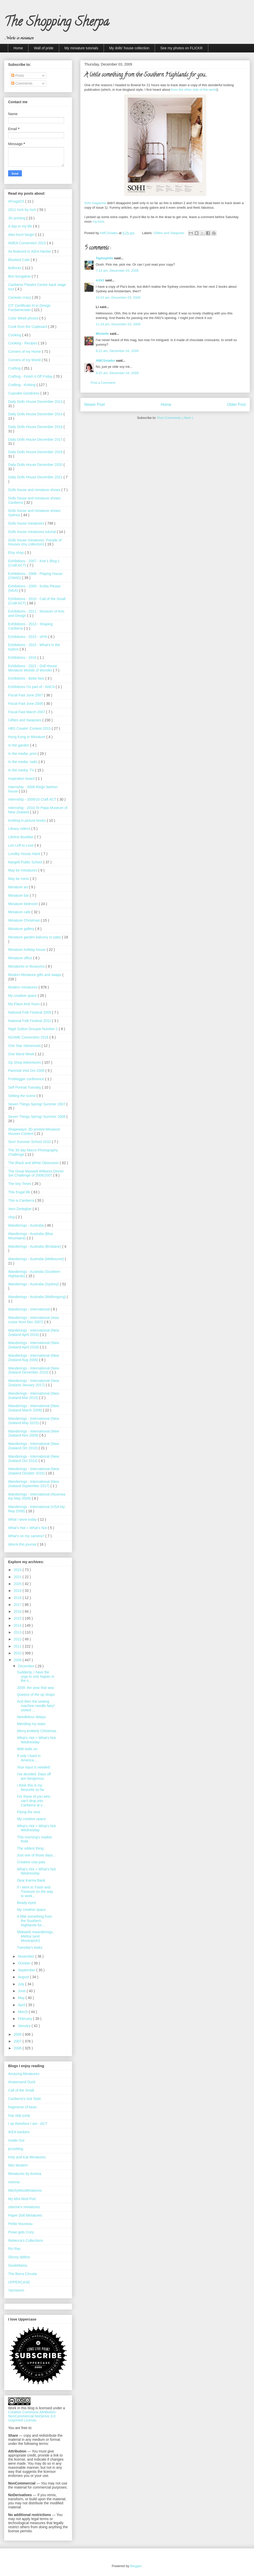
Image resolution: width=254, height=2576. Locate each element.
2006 (18, 2048)
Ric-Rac (14, 2249)
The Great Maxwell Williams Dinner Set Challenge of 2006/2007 (36, 1173)
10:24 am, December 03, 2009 (118, 297)
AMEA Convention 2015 (27, 243)
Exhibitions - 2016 (22, 658)
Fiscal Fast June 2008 (26, 704)
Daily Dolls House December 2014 (36, 414)
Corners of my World (25, 360)
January (24, 2026)
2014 (18, 1625)
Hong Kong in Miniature (27, 737)
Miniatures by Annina (24, 2174)
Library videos (19, 829)
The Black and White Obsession (34, 1163)
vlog (12, 1217)
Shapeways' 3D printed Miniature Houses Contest (34, 1131)
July (21, 1984)
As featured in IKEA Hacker (30, 251)
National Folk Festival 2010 (30, 1021)
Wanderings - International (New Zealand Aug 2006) (33, 1357)
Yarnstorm (16, 2290)
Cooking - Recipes (23, 343)
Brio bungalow (20, 276)
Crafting (15, 368)
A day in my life (20, 226)
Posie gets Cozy (21, 2232)
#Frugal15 (16, 201)
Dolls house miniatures (26, 523)
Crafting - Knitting (22, 385)
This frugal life (19, 1192)
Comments (22, 83)
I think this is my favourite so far (30, 1787)
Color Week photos (23, 318)
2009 (18, 1660)
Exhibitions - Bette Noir (26, 678)
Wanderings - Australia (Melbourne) (36, 1259)
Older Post (236, 404)
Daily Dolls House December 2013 (36, 402)
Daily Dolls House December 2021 (36, 477)
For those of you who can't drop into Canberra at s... (33, 1800)
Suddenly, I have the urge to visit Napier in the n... (35, 1676)
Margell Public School (25, 862)
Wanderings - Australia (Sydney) (34, 1284)
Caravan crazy (20, 297)
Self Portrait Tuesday (25, 1087)
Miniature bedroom (23, 904)
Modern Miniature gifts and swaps (35, 975)
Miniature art (18, 887)
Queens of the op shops (36, 1695)
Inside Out (16, 2140)
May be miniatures (23, 870)
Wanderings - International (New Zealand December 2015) (33, 1370)
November (26, 1956)
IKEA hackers (18, 2132)
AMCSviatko (106, 360)
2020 (18, 1584)
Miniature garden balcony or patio (35, 937)
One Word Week (21, 1054)
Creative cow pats (31, 1862)
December (26, 1666)
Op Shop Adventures (25, 1062)
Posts (17, 75)
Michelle (103, 334)
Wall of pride (43, 48)
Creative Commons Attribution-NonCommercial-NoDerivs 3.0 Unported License (32, 2416)
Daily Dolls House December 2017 (36, 439)
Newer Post (94, 404)
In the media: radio (23, 762)
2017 (18, 1605)
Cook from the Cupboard (28, 327)
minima (14, 2182)
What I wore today (23, 1519)
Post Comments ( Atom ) (175, 418)
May (21, 1998)
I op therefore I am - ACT (27, 2124)
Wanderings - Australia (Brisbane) (35, 1246)
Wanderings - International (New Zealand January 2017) (33, 1383)
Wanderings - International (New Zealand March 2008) (33, 1408)
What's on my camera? (26, 1536)
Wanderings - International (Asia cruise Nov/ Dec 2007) (33, 1320)
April (22, 2005)
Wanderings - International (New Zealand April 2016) (33, 1332)
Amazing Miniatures (23, 2074)
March (23, 2012)
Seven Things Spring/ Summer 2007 (37, 1104)
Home (18, 48)
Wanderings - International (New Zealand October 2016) (33, 1471)
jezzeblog (15, 2149)
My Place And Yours (24, 1004)
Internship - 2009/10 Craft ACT (32, 799)
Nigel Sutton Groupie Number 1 (33, 1029)
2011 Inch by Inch (22, 210)
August (24, 1977)
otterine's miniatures (24, 2207)
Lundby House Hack (24, 854)
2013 (18, 1632)
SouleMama (17, 2265)
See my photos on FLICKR (181, 48)
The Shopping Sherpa (56, 23)
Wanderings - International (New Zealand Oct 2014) (33, 1458)
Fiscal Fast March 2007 (27, 712)
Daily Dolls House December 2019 (36, 452)
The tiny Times (20, 1184)
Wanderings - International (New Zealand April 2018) (33, 1345)
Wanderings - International (29, 1309)
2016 (18, 1611)
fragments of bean (22, 2107)
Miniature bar (19, 895)
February (25, 2019)
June (22, 1991)
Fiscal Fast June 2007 (26, 695)
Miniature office (20, 958)
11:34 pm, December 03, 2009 (118, 324)
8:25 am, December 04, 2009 (117, 373)
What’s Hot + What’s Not (28, 1528)
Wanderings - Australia (26, 1225)
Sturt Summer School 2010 (30, 1142)
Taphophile (105, 258)
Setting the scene (22, 1096)
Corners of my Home (25, 351)
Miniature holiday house (27, 950)
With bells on (27, 1749)
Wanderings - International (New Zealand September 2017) (33, 1484)
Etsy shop (16, 553)
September (27, 1970)
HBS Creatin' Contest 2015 (30, 728)
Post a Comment (103, 383)
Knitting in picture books (27, 820)
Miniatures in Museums (27, 966)
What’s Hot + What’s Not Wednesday (36, 1740)
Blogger (135, 2566)
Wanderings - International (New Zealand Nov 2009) (33, 1433)
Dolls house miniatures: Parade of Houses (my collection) (34, 542)
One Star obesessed (25, 1046)
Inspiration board (22, 778)
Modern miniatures (23, 987)
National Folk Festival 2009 (30, 1012)
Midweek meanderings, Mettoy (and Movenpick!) (35, 1936)
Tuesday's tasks (29, 1947)
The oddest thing (30, 1848)
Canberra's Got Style (24, 2099)
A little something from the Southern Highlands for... (34, 1920)
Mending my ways (31, 1724)
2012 (18, 1639)
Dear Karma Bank (31, 1880)
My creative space (23, 996)
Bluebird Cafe (19, 260)
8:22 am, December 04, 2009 (117, 351)
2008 (18, 2034)
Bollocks (15, 268)
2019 (18, 1591)
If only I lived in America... (29, 1758)
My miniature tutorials (81, 48)
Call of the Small (21, 2090)
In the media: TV (21, 770)
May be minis (19, 879)
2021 (18, 1577)
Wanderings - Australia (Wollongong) (37, 1297)
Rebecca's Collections (25, 2240)
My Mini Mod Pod (22, 2199)
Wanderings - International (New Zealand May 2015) (33, 1420)
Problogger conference (26, 1079)
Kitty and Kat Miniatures (27, 2157)
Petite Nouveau (20, 2224)
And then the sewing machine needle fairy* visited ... (36, 1705)
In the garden (19, 745)
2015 (18, 1618)
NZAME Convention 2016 (29, 1037)
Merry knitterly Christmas (36, 1731)
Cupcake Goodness (24, 393)
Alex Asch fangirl (21, 235)
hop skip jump (19, 2115)
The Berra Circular (22, 2274)
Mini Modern (18, 2165)
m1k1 (100, 280)
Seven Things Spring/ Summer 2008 (37, 1117)
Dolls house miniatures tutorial (32, 532)
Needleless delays (31, 1717)
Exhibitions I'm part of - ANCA (32, 687)
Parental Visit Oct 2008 (26, 1071)
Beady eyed (26, 1903)
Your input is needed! (33, 1767)
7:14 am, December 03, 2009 (117, 270)
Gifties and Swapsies (169, 233)
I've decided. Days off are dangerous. (34, 1776)
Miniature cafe (19, 912)
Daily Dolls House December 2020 (36, 465)
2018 (18, 1598)
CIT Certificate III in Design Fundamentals (29, 307)
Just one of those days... (36, 1855)
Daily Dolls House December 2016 (36, 427)
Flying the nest (28, 1812)
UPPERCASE (19, 2282)
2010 (18, 1653)
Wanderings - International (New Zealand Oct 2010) (33, 1446)
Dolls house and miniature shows (34, 490)
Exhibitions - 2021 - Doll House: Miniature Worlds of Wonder (33, 668)
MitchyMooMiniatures (25, 2190)
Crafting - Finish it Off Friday (31, 376)
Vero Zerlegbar (20, 1209)
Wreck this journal (22, 1544)
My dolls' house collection (129, 48)
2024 (18, 1570)
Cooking (15, 335)
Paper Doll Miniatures (25, 2215)
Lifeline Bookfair (21, 837)
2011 (18, 1646)
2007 (18, 2041)
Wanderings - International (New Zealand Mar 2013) (33, 1395)
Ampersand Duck (21, 2082)
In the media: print (23, 754)
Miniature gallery (21, 929)
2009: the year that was (35, 1688)
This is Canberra (21, 1200)
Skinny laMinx (19, 2257)
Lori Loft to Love (21, 845)
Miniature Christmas (24, 920)
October (24, 1963)
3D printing (17, 218)
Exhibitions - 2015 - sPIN (28, 637)
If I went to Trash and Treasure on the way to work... (35, 1891)
